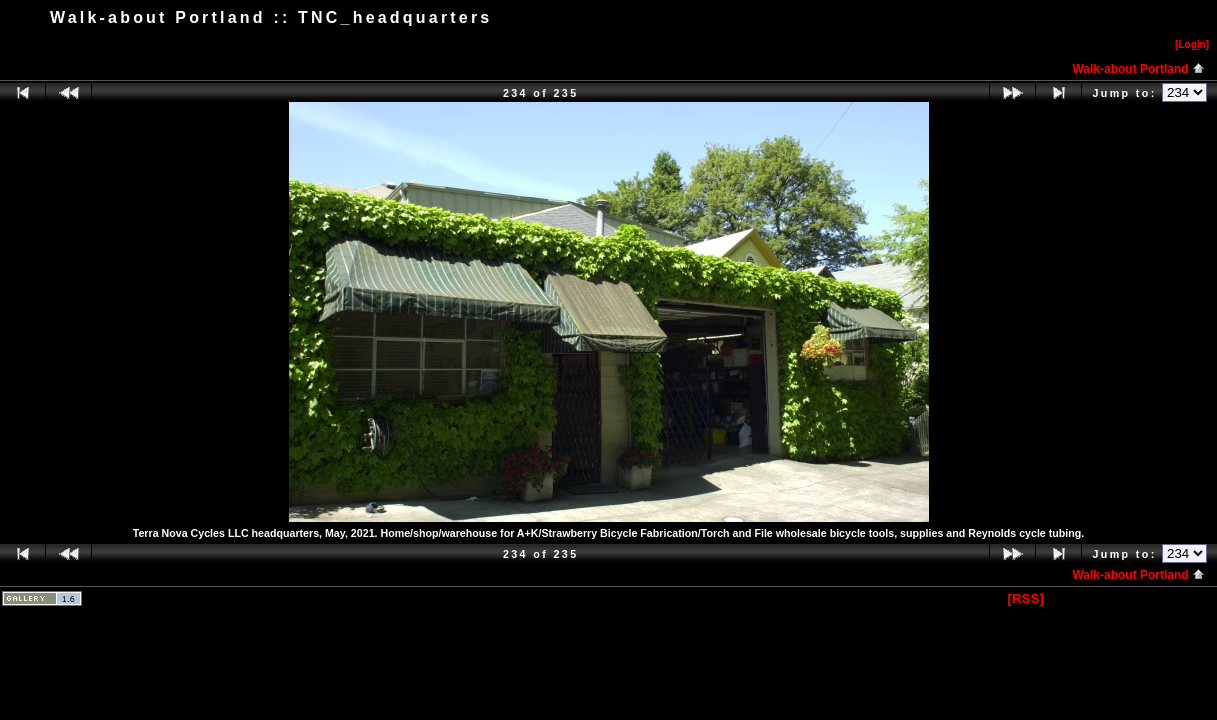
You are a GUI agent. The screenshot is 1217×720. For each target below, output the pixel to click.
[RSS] (1026, 598)
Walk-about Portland (1138, 69)
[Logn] (1192, 44)
